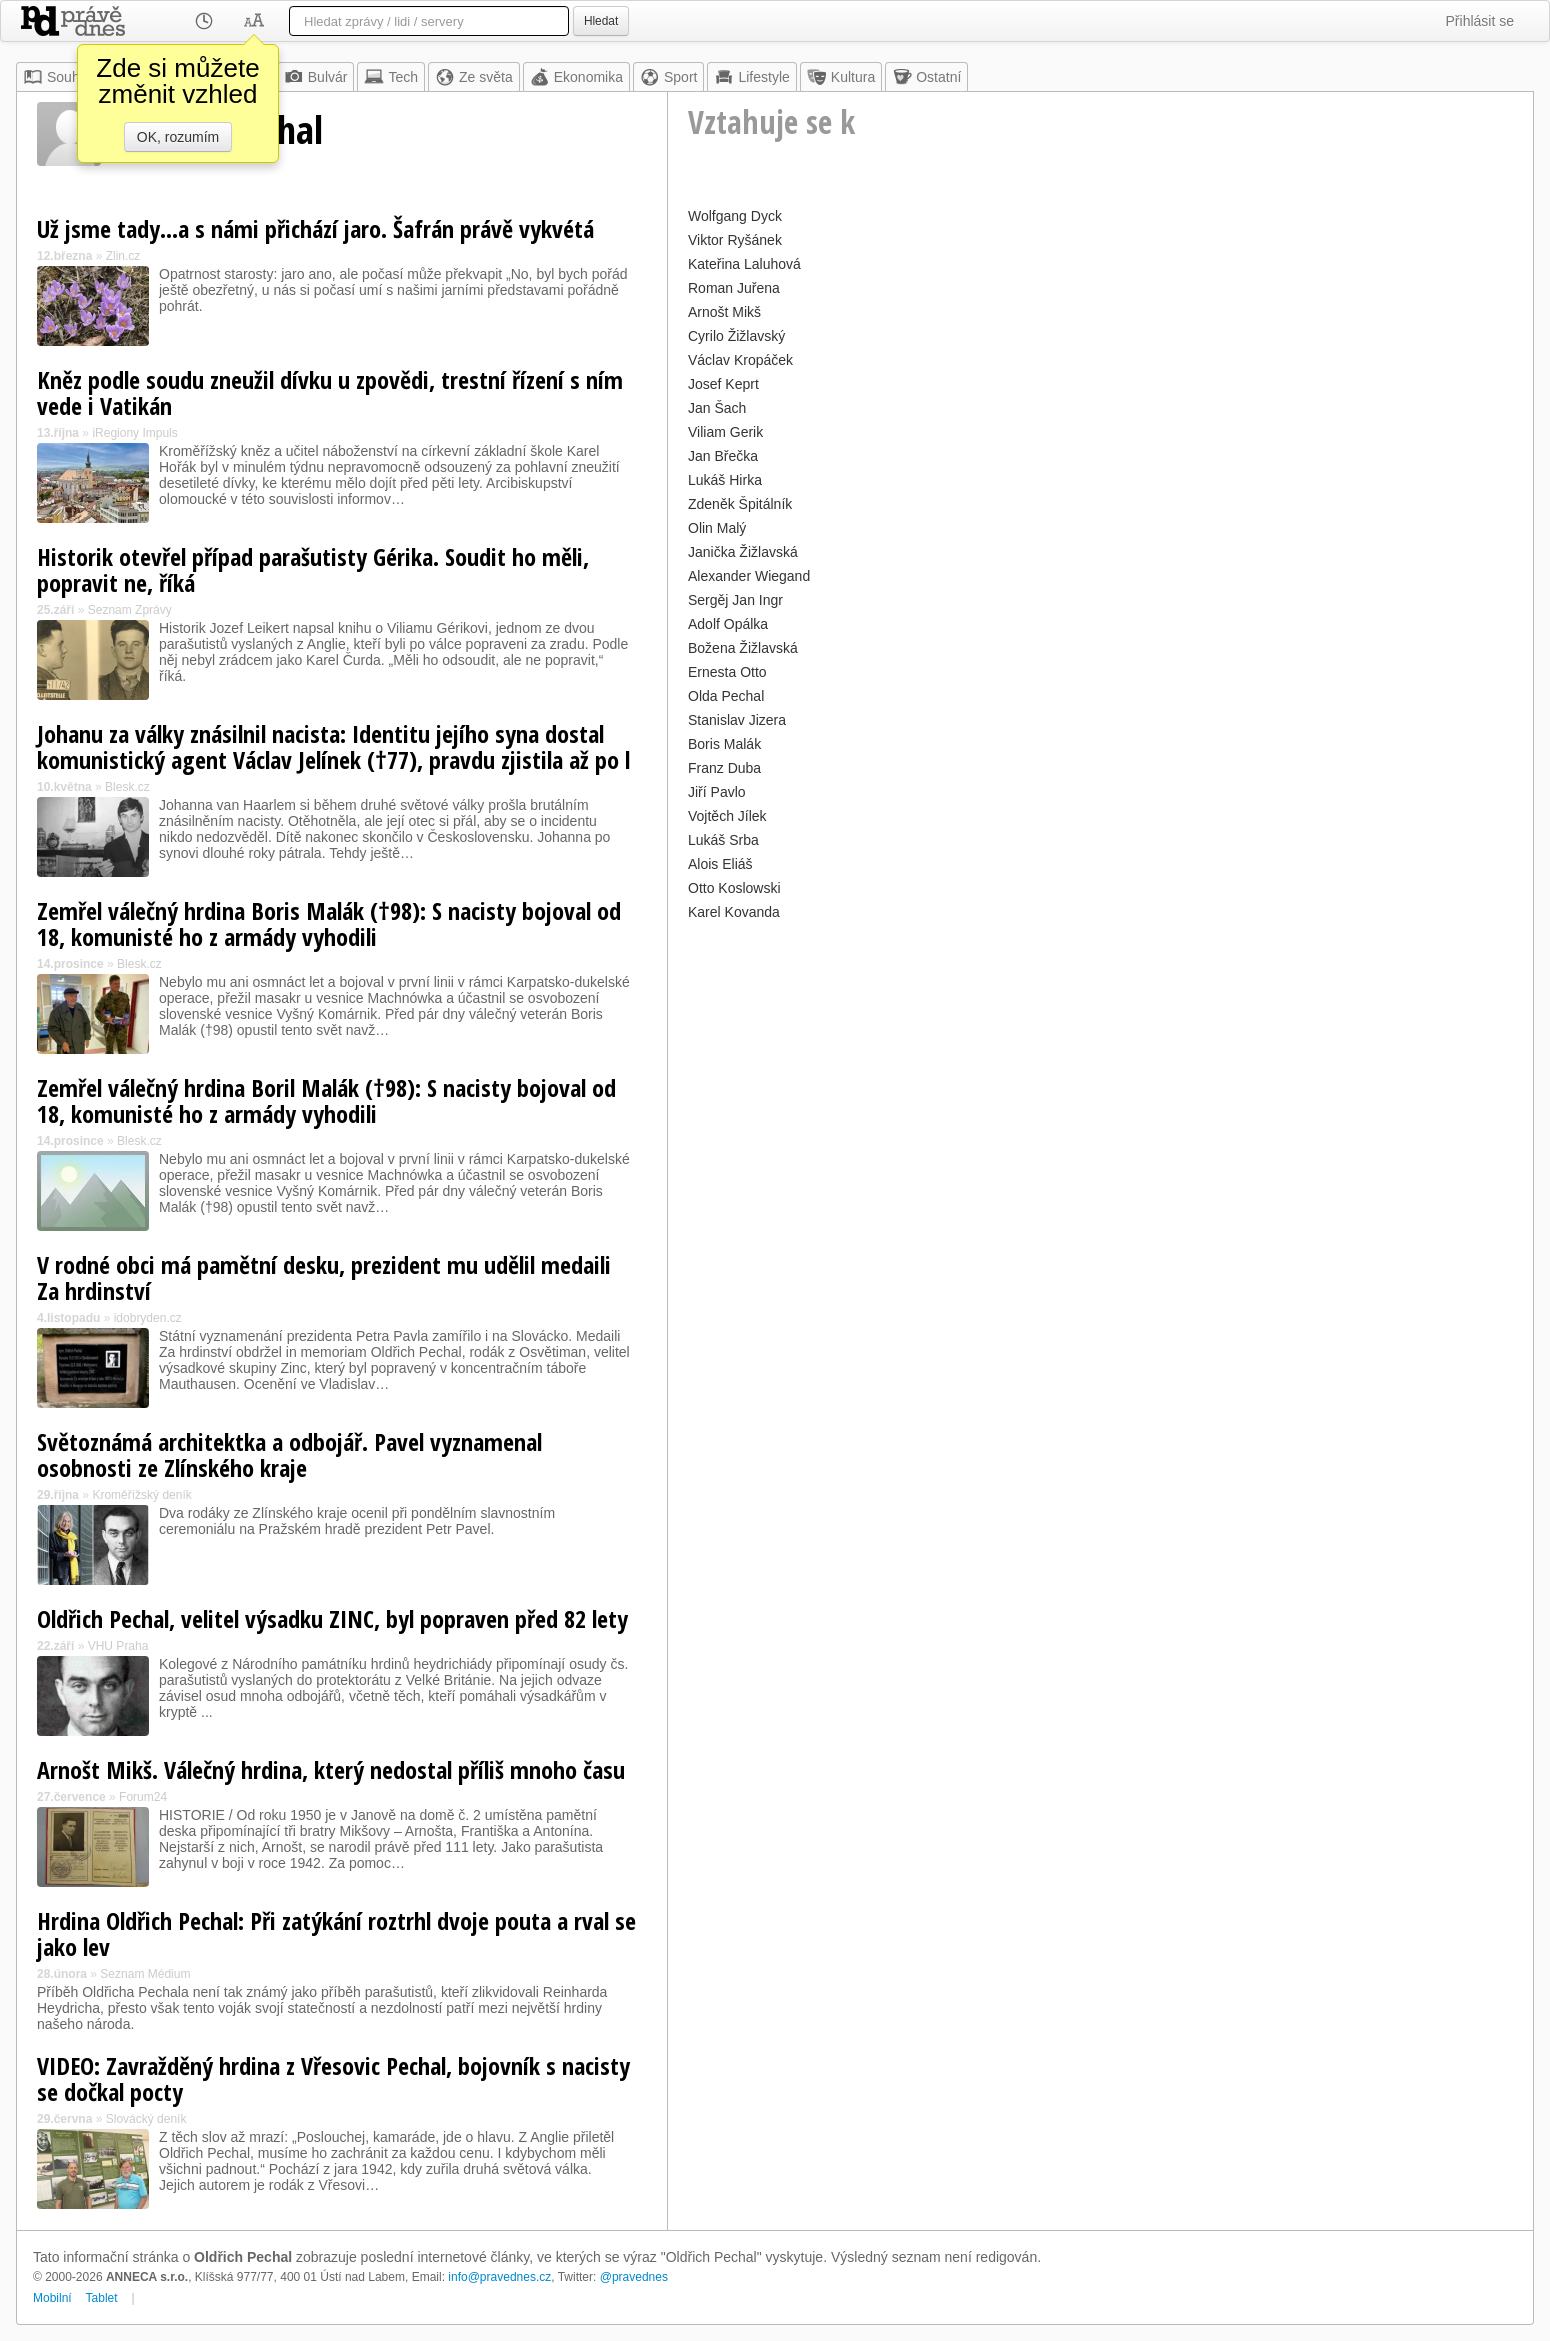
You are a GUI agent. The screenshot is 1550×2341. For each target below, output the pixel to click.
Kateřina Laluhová (744, 264)
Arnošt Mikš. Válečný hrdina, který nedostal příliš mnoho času (331, 1769)
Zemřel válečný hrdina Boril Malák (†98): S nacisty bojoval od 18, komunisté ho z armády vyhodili (326, 1100)
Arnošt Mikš (724, 312)
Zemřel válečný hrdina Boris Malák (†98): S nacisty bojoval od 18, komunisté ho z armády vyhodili (329, 923)
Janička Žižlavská (743, 552)
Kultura (841, 77)
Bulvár (316, 77)
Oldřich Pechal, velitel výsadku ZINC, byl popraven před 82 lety (332, 1618)
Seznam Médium (145, 1974)
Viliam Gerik (725, 432)
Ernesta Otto (727, 672)
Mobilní (52, 2298)
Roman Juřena (734, 288)
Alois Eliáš (720, 864)
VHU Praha (118, 1646)
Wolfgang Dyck (735, 216)
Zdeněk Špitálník (740, 504)
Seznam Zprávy (130, 610)
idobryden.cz (148, 1318)
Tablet (102, 2298)
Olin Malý (717, 528)
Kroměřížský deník (141, 1495)
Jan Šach (717, 408)
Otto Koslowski (734, 888)
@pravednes (634, 2277)
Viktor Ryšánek (735, 240)
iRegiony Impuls (134, 433)
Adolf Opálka (728, 624)
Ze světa (474, 77)
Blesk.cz (127, 787)
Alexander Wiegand (749, 576)
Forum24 (143, 1797)
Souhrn (57, 77)
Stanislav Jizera (737, 720)
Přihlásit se (1480, 21)
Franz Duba (724, 768)
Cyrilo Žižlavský (736, 336)
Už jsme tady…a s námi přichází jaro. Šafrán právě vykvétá (315, 228)
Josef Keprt (723, 384)
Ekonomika (576, 77)
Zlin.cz (123, 256)
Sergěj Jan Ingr (735, 600)
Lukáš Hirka (725, 480)
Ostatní (926, 77)
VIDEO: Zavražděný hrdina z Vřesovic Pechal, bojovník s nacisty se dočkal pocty (333, 2078)
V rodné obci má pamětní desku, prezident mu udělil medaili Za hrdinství (324, 1277)
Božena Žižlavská (743, 648)
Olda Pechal (726, 696)
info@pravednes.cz (499, 2277)
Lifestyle (751, 77)
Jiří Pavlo (717, 792)
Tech (391, 77)
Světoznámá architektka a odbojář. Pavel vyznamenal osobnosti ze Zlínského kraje (289, 1454)
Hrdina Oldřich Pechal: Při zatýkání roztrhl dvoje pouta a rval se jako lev (336, 1933)
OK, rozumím (178, 137)
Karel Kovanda (734, 912)
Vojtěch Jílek (727, 816)
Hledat (601, 21)
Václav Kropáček (740, 360)
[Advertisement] (1100, 1066)
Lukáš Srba (723, 840)
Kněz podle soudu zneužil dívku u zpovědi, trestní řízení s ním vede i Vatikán (330, 392)
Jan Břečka (723, 456)
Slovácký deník (146, 2119)
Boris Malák (724, 744)
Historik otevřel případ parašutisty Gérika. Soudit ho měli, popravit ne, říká (313, 569)
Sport (668, 77)
